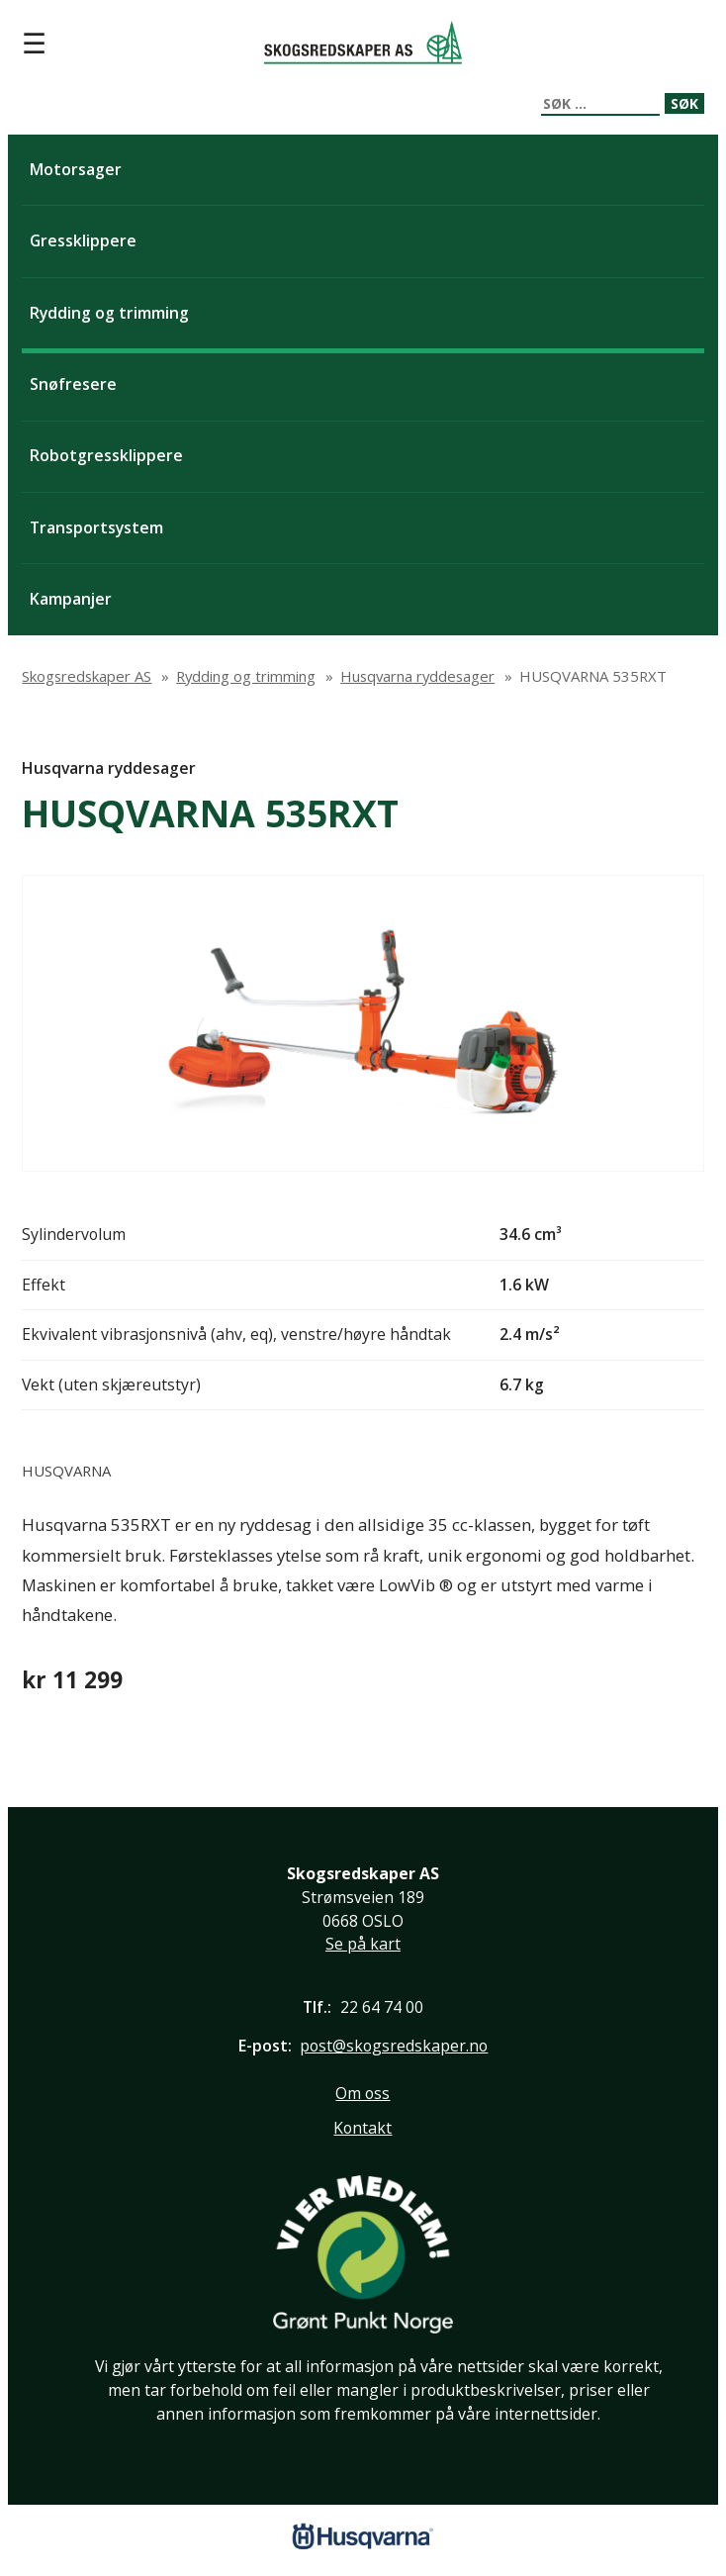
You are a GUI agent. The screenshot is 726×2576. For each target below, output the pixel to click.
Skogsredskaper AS (363, 42)
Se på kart (363, 1944)
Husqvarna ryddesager (109, 768)
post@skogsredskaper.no (394, 2045)
